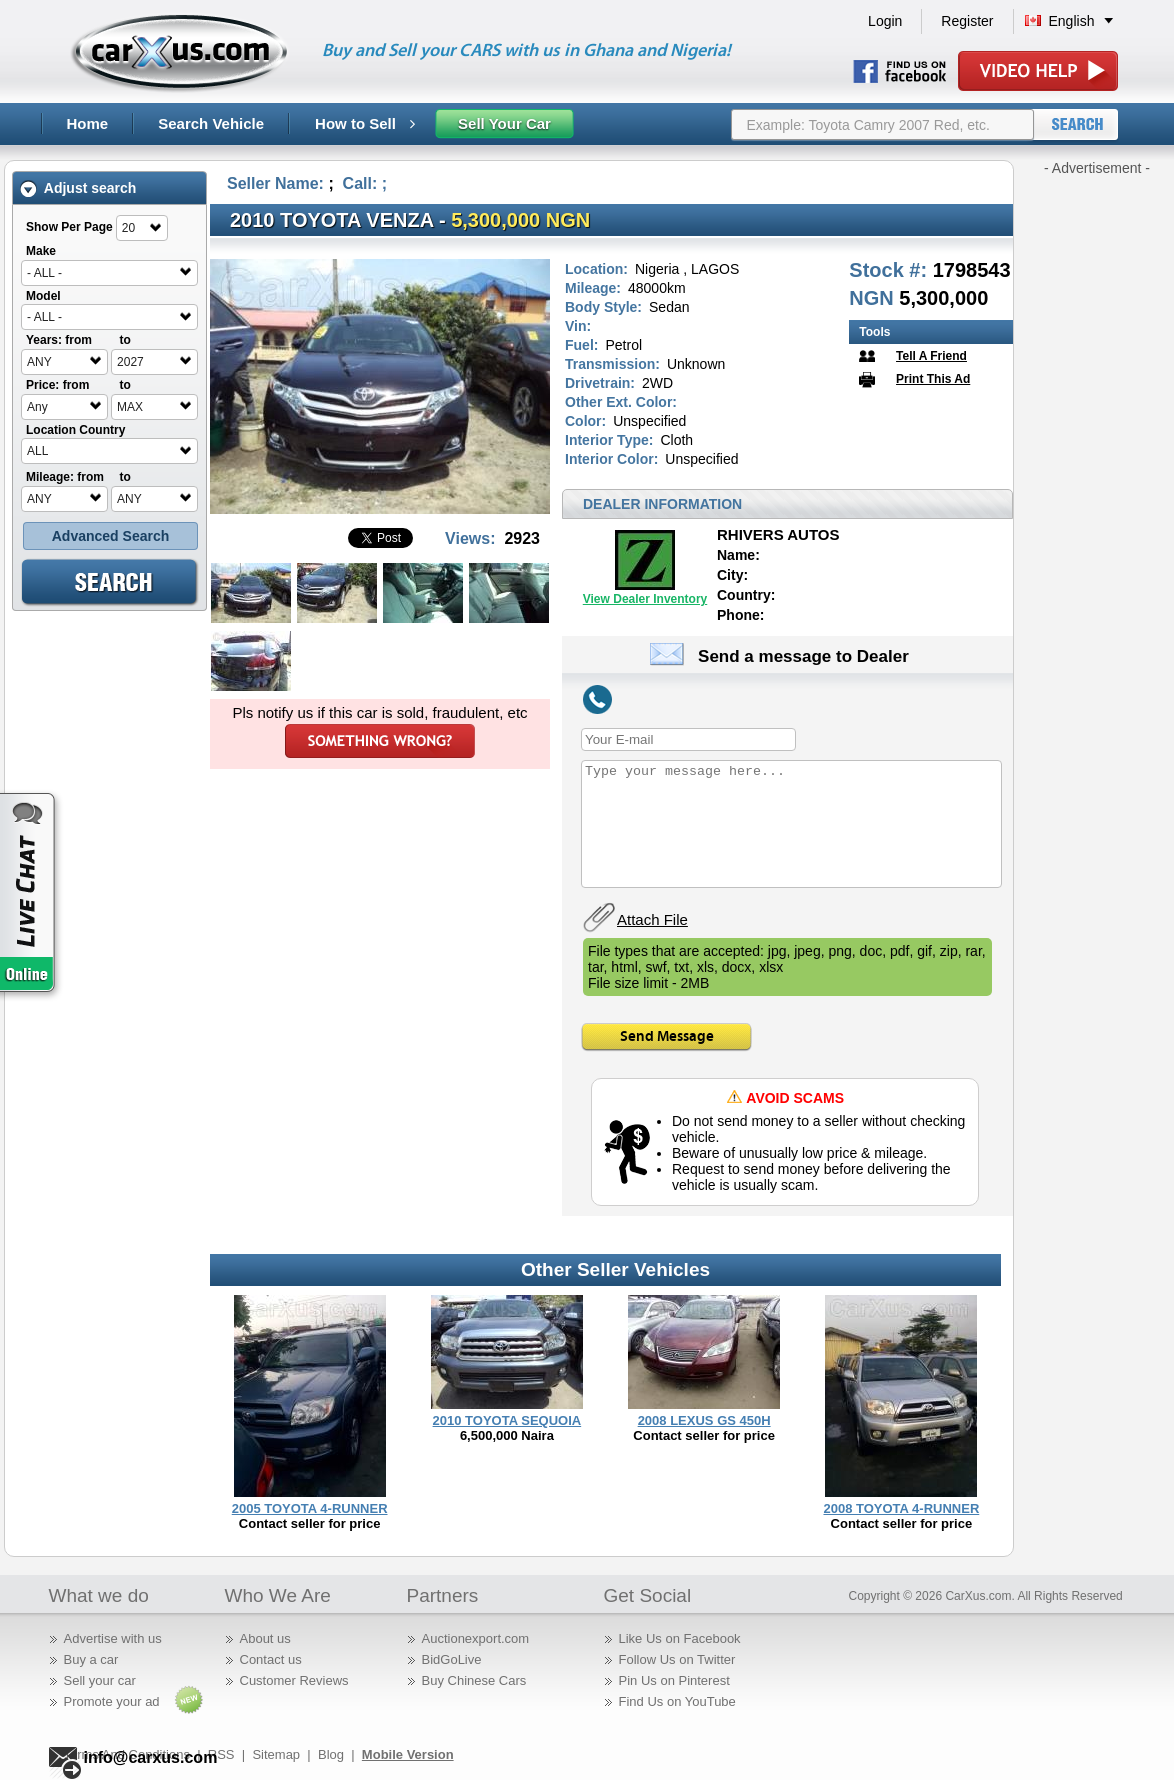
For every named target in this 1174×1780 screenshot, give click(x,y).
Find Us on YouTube (677, 1701)
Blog (331, 1754)
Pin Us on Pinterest (674, 1680)
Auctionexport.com (476, 1638)
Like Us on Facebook (680, 1638)
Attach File (652, 919)
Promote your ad (112, 1701)
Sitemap (276, 1754)
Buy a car (91, 1659)
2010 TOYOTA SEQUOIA (507, 1420)
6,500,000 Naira (507, 1435)
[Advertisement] (1097, 478)
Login (885, 21)
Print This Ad (933, 379)
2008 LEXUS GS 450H (704, 1420)
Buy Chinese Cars (474, 1680)
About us (265, 1638)
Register (967, 21)
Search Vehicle (211, 123)
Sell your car (100, 1680)
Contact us (271, 1659)
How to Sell (365, 123)
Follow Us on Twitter (677, 1659)
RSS (221, 1754)
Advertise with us (113, 1638)
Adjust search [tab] (78, 188)
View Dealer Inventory (645, 599)
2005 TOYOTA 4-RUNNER (310, 1508)
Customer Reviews (294, 1680)
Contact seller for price (310, 1523)
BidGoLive (452, 1659)
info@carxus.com (151, 1757)
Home (88, 123)
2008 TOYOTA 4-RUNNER (901, 1508)
